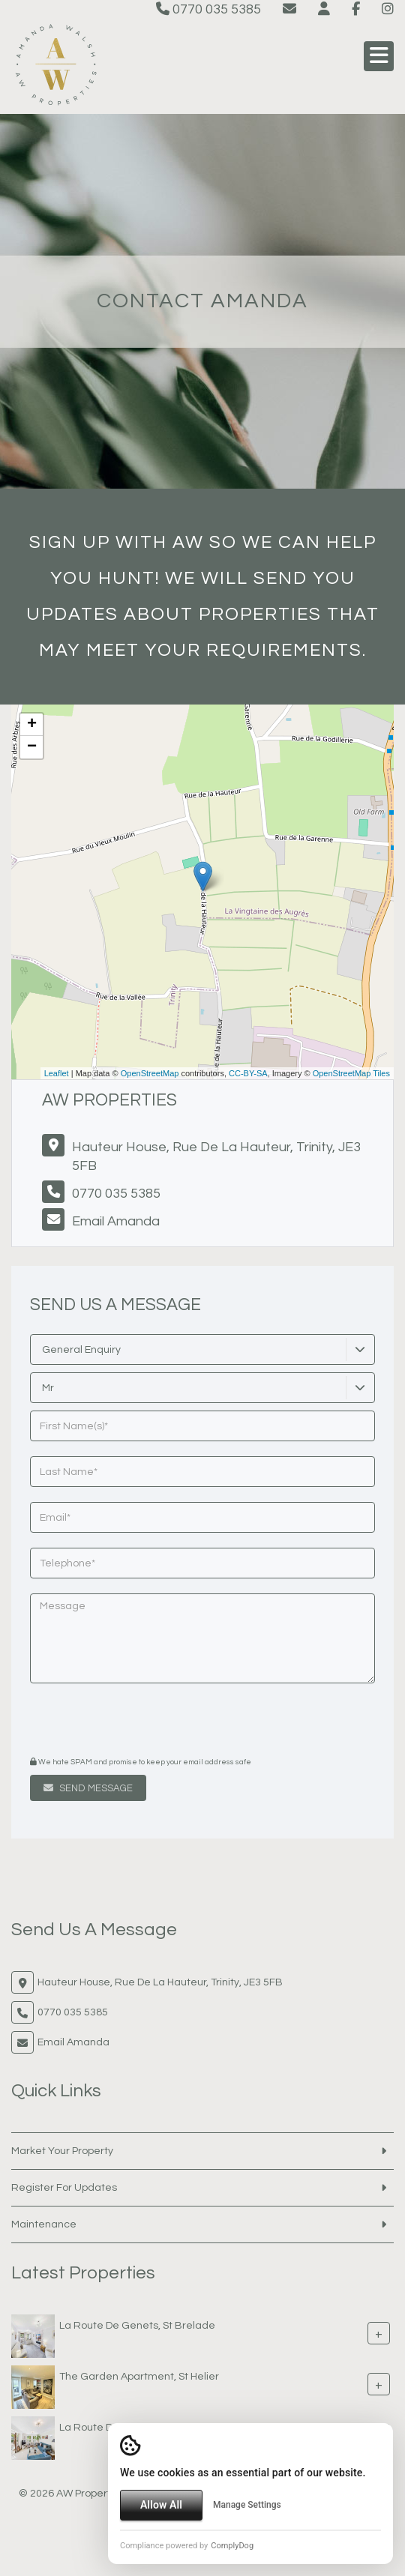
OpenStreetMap (150, 1073)
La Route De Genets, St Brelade (137, 2325)
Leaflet (56, 1073)
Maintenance (43, 2224)
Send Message (88, 1788)
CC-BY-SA (248, 1073)
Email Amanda (116, 1221)
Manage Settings (247, 2505)
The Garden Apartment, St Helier (139, 2376)
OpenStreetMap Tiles (351, 1073)
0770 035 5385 (208, 9)
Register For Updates (64, 2188)
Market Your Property (62, 2151)
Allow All (161, 2505)
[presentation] (121, 1721)
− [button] (32, 747)
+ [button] (32, 725)
